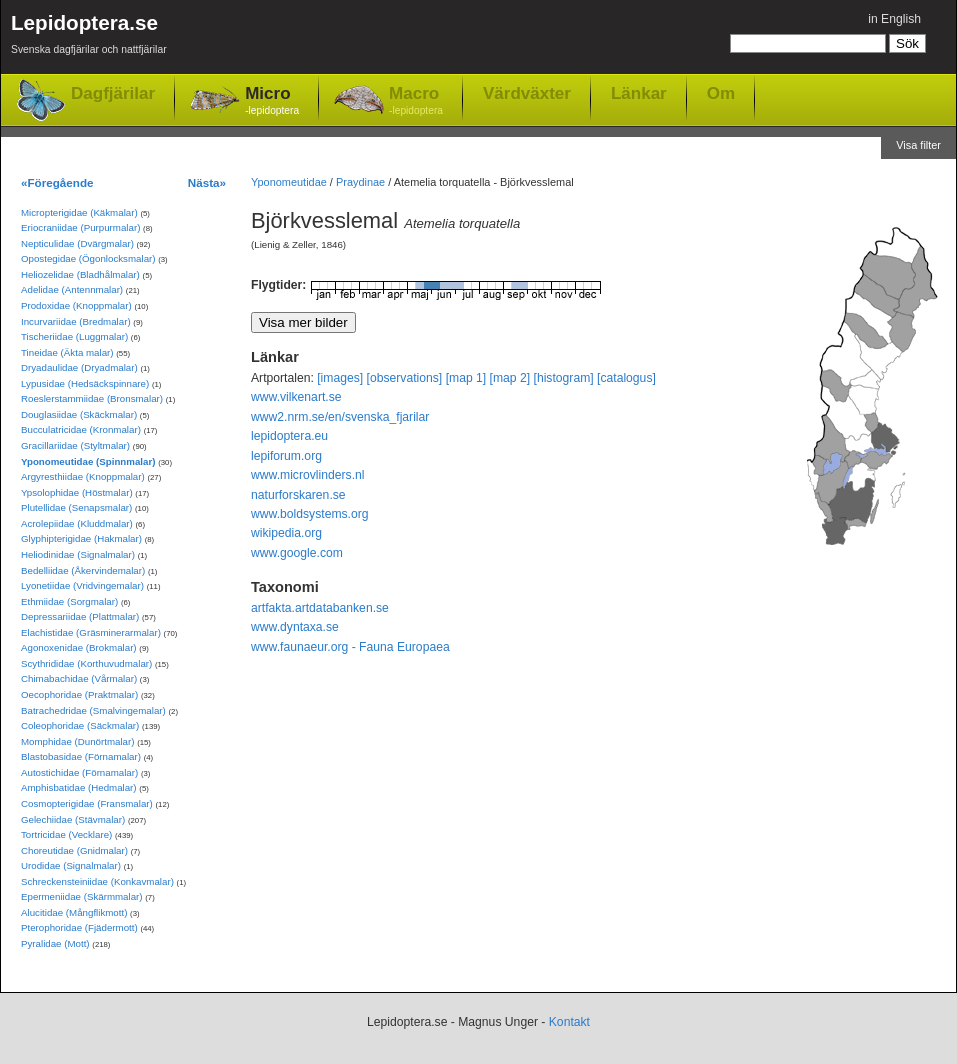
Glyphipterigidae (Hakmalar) (81, 538)
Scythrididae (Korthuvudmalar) (86, 663)
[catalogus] (626, 378)
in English (894, 19)
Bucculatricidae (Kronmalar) (81, 429)
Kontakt (569, 1022)
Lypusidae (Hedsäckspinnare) (85, 383)
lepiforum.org (286, 456)
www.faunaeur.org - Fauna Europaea (350, 647)
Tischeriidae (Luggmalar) (74, 336)
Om (721, 93)
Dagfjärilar (113, 93)
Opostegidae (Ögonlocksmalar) (88, 258)
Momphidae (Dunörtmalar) (77, 741)
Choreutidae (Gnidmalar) (74, 850)
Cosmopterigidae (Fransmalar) (87, 803)
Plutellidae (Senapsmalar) (76, 507)
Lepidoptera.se (89, 37)
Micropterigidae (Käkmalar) (79, 212)
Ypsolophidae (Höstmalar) (77, 492)
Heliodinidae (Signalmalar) (78, 554)
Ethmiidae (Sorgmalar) (69, 601)
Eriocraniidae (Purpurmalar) (80, 227)
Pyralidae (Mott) (55, 943)
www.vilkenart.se (296, 397)
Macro (416, 101)
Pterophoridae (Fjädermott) (79, 927)
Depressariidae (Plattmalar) (80, 616)
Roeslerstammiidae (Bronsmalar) (92, 398)
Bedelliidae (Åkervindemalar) (83, 570)
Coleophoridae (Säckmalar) (80, 725)
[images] (340, 378)
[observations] (405, 378)
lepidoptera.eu (289, 436)
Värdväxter (527, 93)
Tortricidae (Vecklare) (66, 834)
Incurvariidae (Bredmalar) (76, 321)
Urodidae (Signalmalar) (71, 865)
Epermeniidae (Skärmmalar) (82, 896)
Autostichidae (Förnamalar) (79, 772)
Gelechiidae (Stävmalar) (73, 819)
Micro (272, 101)
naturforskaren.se (298, 495)
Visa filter (918, 145)
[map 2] (510, 378)
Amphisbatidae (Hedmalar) (79, 787)
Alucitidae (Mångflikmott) (74, 912)
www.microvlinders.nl (307, 475)
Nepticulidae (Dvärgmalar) (77, 243)
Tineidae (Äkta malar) (67, 352)
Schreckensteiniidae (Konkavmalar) (97, 881)
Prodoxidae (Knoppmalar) (76, 305)
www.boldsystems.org (310, 514)
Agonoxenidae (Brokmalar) (79, 647)
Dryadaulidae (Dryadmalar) (79, 367)
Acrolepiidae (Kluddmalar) (77, 523)
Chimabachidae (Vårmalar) (79, 678)
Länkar (639, 93)
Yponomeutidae (289, 182)
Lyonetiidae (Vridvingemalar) (82, 585)
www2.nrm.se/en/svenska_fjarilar (340, 417)
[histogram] (564, 378)
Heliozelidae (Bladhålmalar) (80, 274)
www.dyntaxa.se (295, 627)
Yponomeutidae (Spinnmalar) (88, 461)
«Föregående (57, 182)
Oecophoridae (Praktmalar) (79, 694)
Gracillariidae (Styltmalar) (75, 445)
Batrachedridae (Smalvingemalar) (93, 710)
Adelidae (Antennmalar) (72, 289)
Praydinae (360, 182)
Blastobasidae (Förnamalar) (81, 756)
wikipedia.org (286, 533)
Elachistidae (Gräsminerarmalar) (91, 632)
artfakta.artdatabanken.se (320, 608)
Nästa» (207, 182)
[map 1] (466, 378)
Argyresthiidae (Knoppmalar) (83, 476)
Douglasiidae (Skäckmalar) (79, 414)
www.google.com (297, 553)
